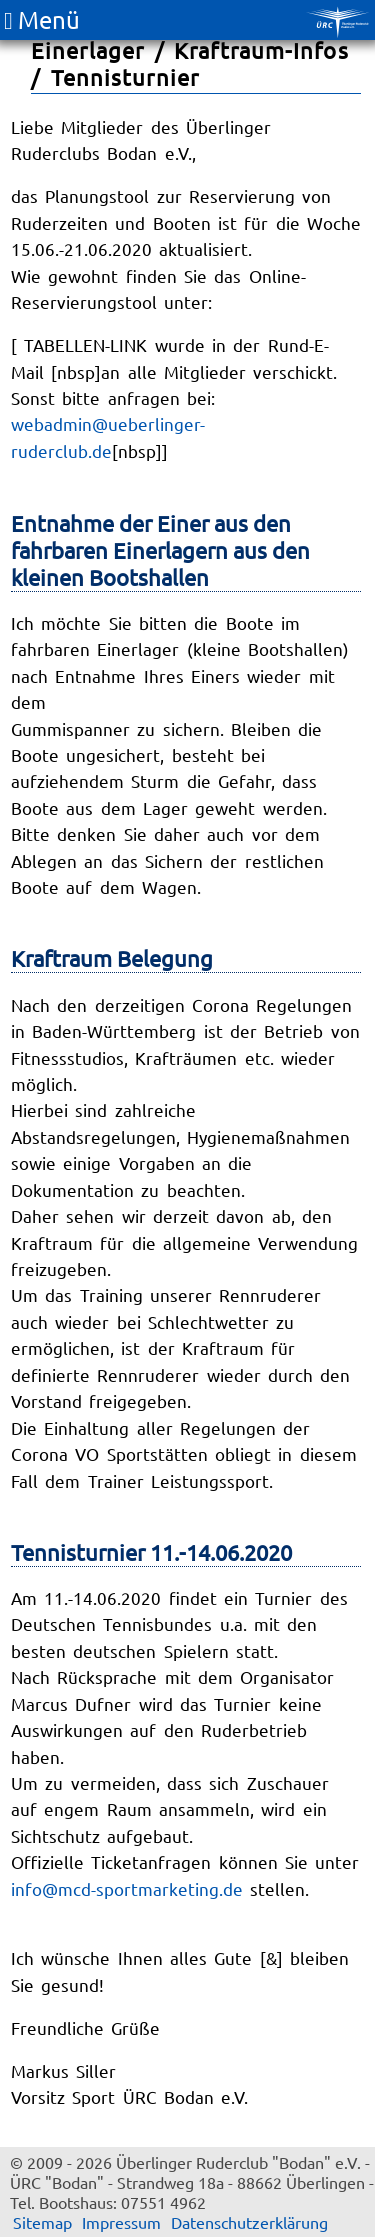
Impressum (121, 2222)
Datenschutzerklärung (249, 2222)
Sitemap (42, 2222)
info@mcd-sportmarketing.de (127, 1888)
